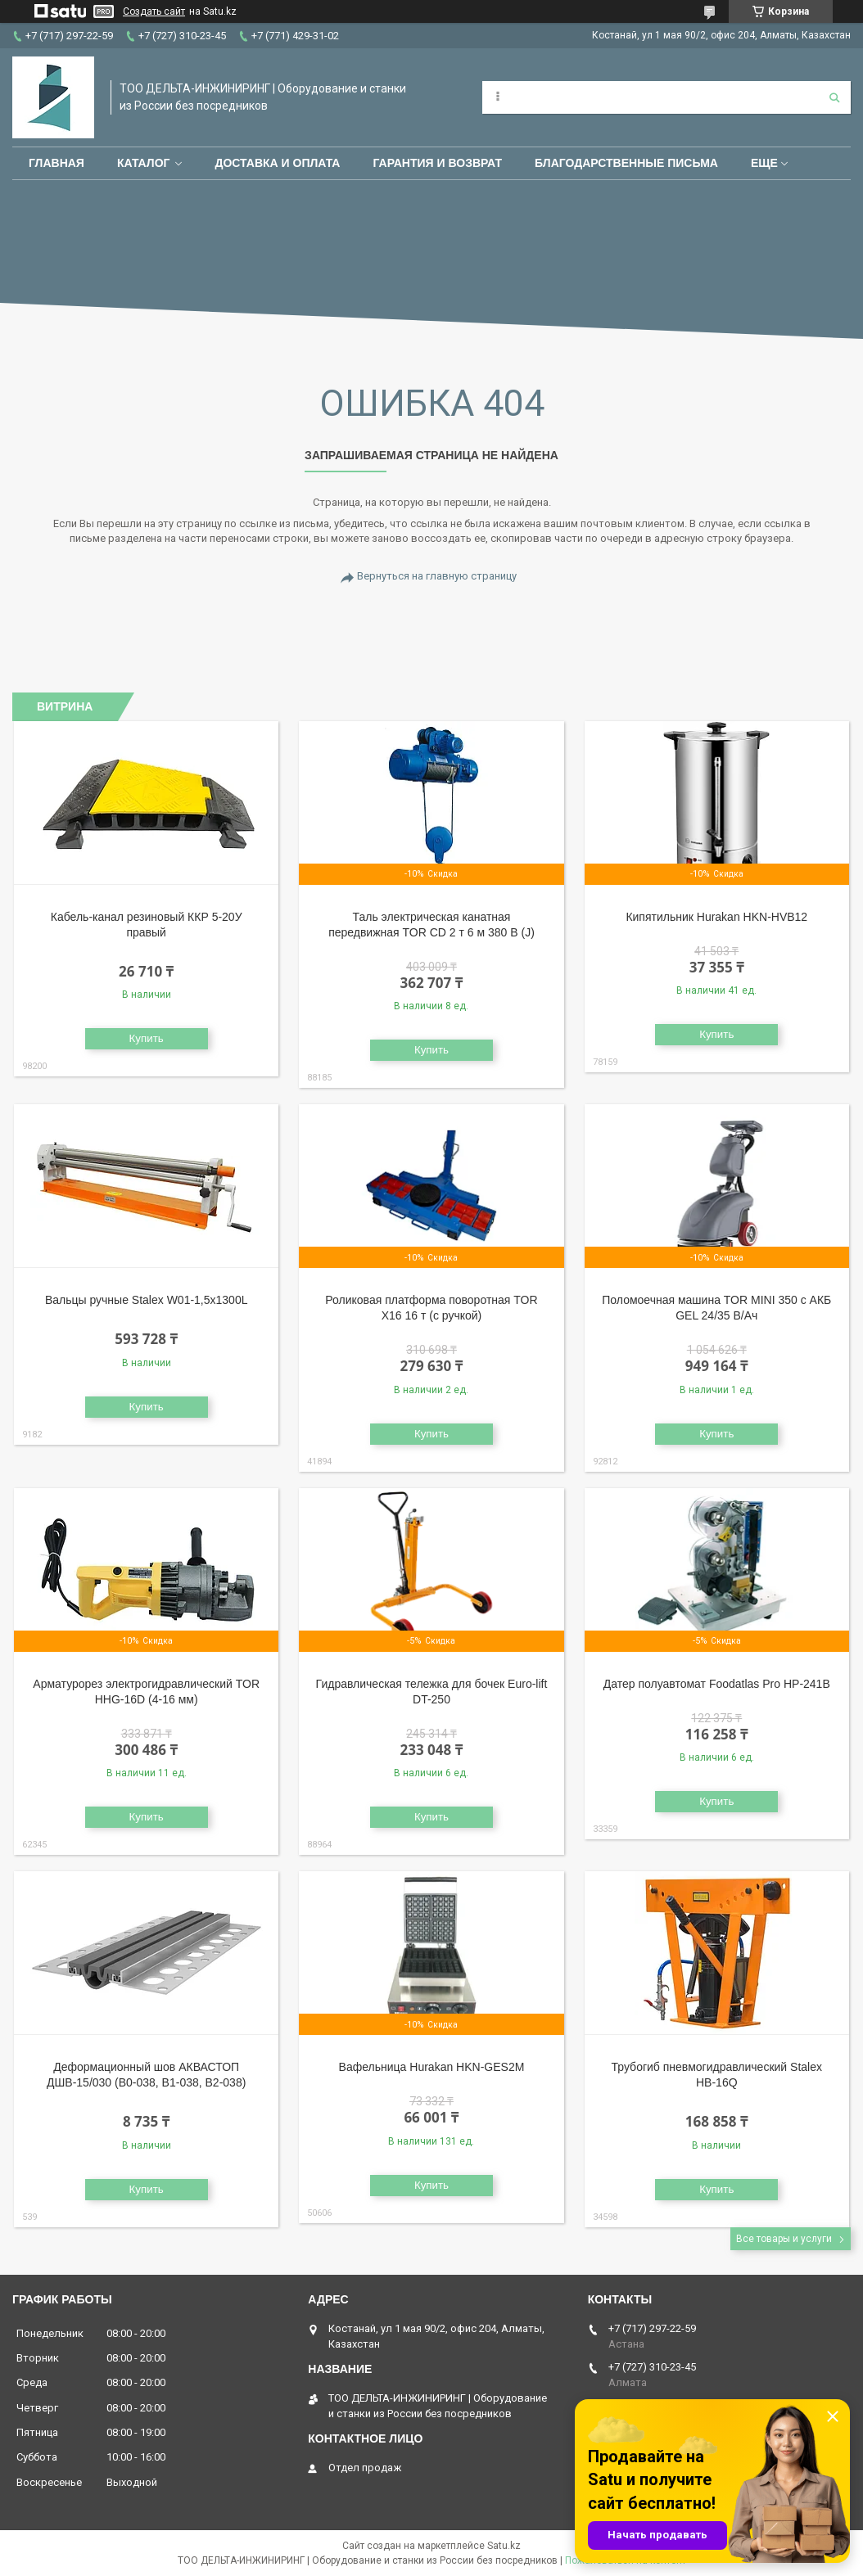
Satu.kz (504, 2545)
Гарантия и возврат (437, 162)
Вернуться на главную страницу (437, 576)
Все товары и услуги (784, 2238)
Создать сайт (154, 11)
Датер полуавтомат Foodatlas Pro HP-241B (716, 1683)
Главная (56, 162)
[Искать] (834, 97)
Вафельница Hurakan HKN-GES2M (432, 2066)
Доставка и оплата (277, 162)
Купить (146, 1038)
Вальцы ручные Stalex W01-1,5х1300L (146, 1299)
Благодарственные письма (626, 162)
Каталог (143, 162)
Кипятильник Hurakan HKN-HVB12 (716, 916)
